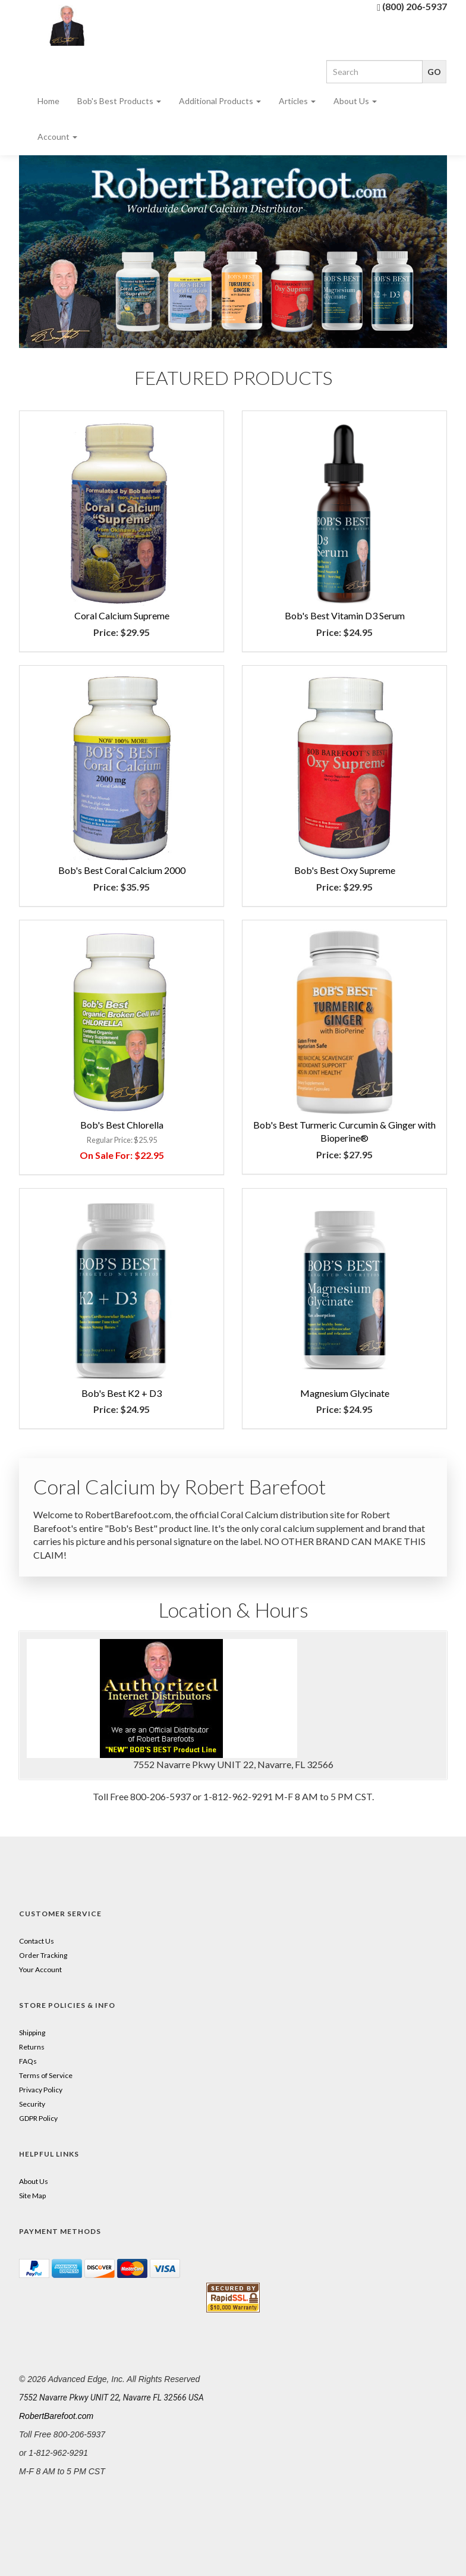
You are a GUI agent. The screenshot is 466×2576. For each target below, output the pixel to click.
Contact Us (36, 1940)
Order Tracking (43, 1955)
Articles (297, 101)
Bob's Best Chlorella (121, 1124)
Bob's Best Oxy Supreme (344, 870)
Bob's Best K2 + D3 (121, 1393)
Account (57, 136)
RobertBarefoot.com (56, 2416)
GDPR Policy (38, 2118)
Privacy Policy (40, 2089)
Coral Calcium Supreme (121, 615)
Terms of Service (46, 2075)
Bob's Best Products (119, 101)
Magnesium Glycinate (344, 1393)
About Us (355, 101)
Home (48, 101)
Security (32, 2103)
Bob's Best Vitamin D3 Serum (345, 615)
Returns (32, 2046)
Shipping (32, 2032)
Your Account (40, 1969)
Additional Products (220, 101)
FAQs (28, 2061)
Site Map (32, 2195)
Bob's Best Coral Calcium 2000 (121, 870)
